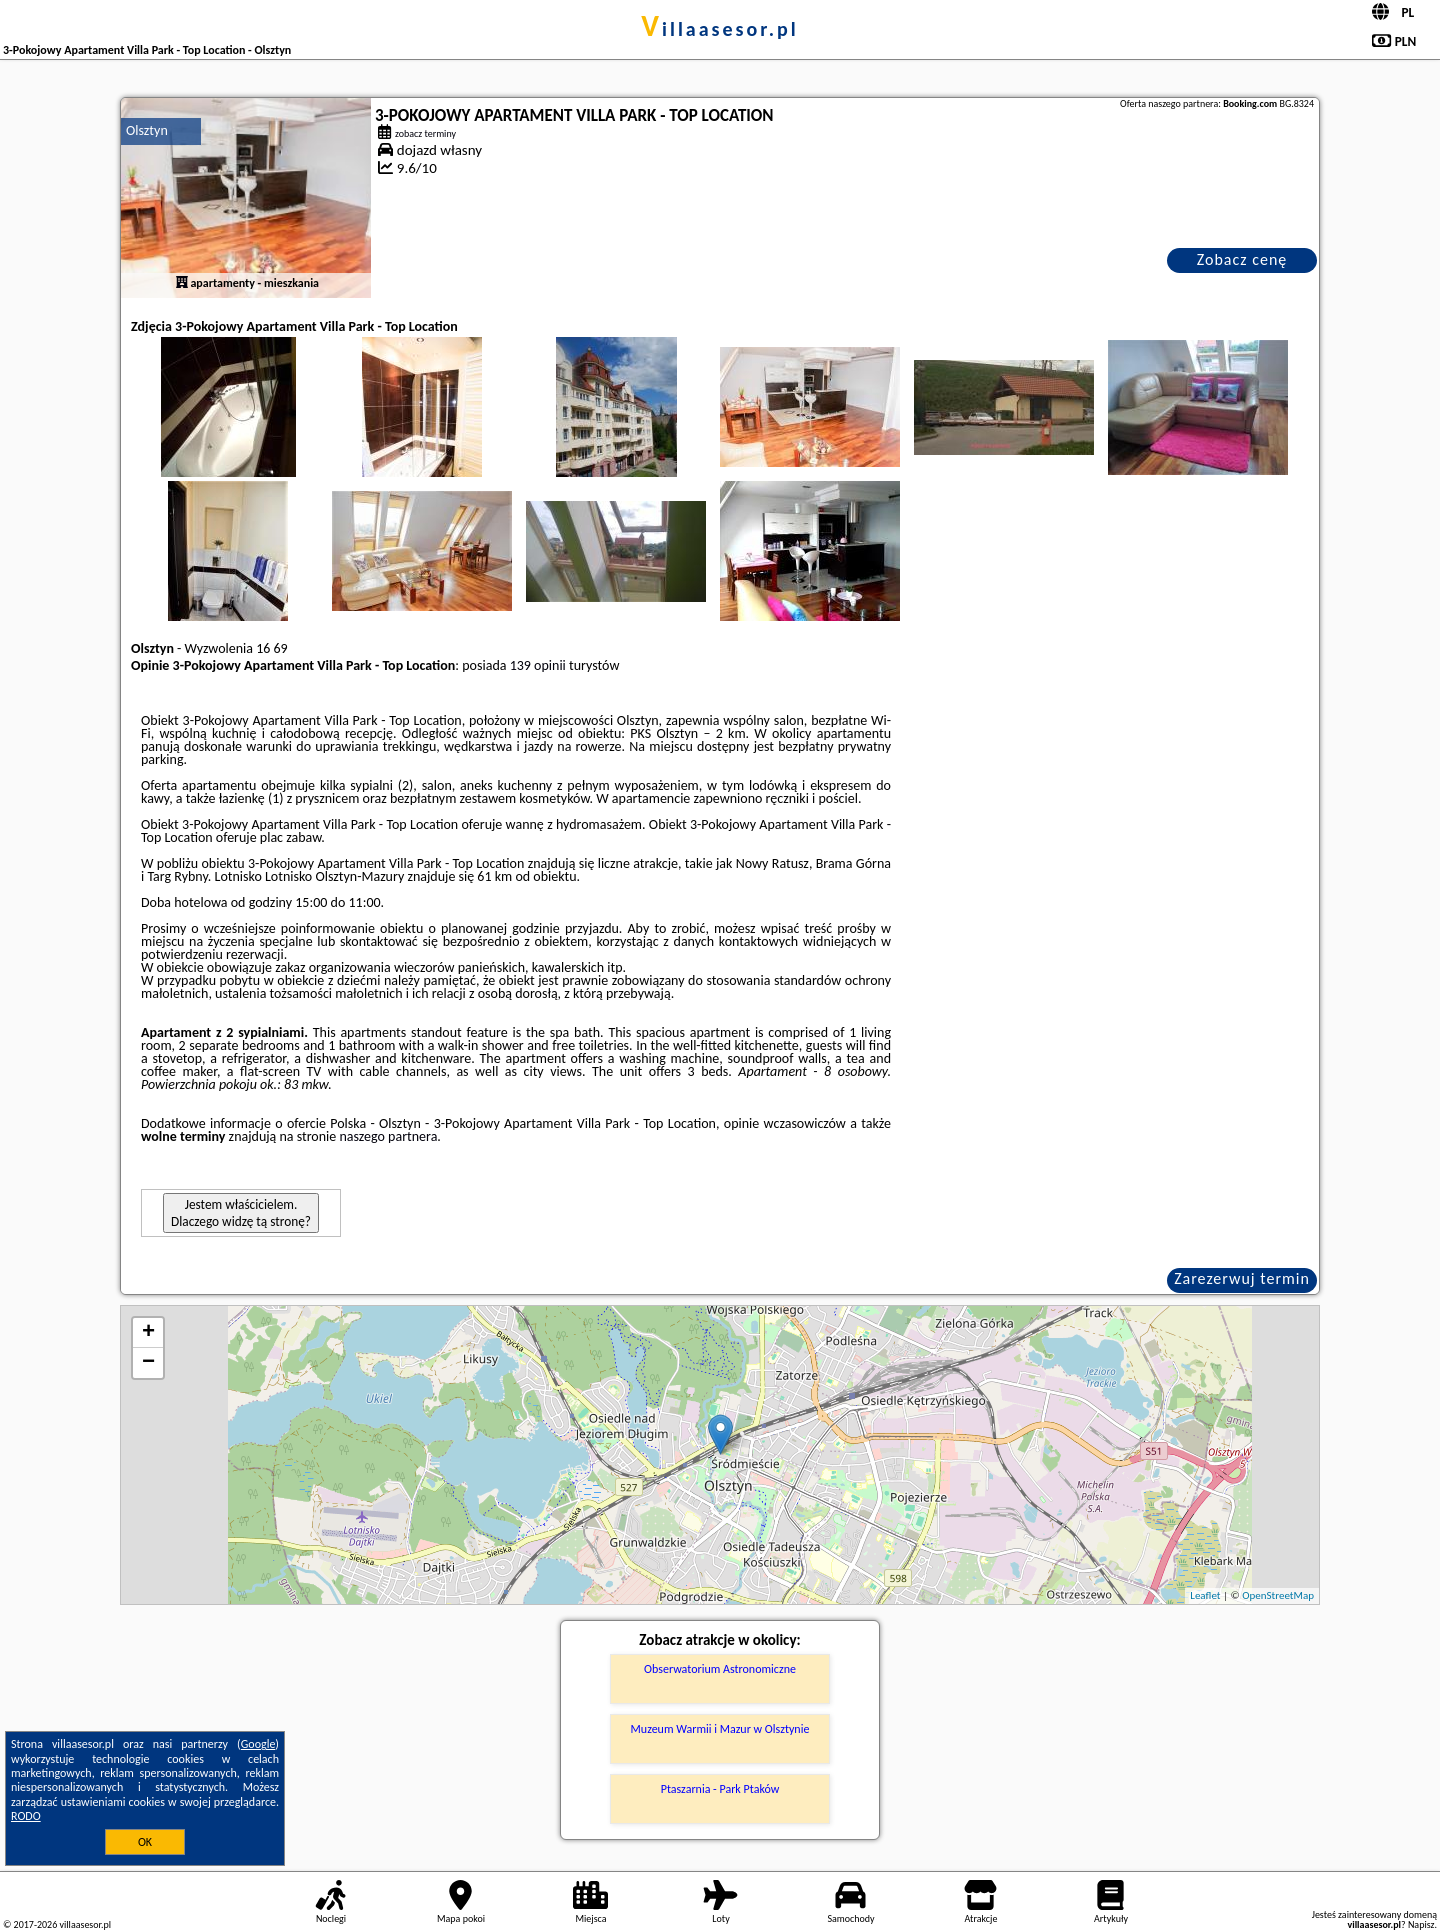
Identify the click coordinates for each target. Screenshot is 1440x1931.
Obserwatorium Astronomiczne (720, 1669)
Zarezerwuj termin (1242, 1278)
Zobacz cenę (1242, 259)
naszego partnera (388, 1136)
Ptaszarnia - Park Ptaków (720, 1789)
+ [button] (148, 1333)
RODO (26, 1816)
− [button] (148, 1363)
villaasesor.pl (719, 29)
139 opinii (538, 665)
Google (258, 1744)
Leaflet (1205, 1595)
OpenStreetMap (1278, 1595)
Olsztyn (147, 130)
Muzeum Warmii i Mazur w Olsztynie (720, 1729)
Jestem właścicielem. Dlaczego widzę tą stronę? (241, 1213)
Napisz (1421, 1924)
